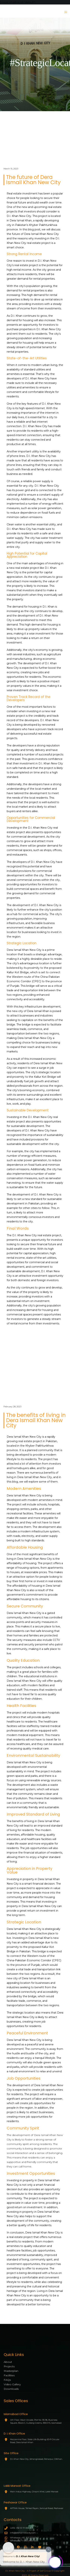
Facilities (9, 2375)
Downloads (11, 2389)
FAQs (7, 2380)
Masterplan (11, 2371)
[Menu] (65, 12)
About (8, 2362)
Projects (9, 2366)
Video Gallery (12, 2384)
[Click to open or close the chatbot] (55, 2561)
